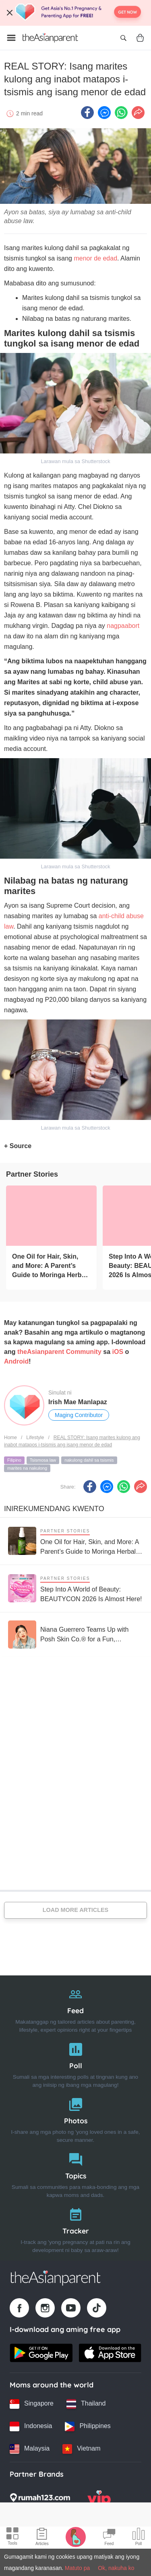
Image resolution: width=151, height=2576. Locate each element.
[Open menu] (11, 38)
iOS (118, 1351)
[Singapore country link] (32, 2404)
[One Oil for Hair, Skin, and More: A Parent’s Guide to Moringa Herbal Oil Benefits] (51, 1215)
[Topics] (75, 2173)
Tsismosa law (43, 1460)
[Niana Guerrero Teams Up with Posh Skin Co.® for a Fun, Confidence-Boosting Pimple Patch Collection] (75, 1634)
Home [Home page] (10, 1437)
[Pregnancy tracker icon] (75, 2536)
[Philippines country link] (87, 2426)
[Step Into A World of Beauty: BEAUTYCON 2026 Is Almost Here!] (75, 1588)
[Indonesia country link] (31, 2426)
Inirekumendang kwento (54, 1509)
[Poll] (75, 2063)
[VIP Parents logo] (99, 2500)
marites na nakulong (27, 1468)
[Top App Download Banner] (75, 13)
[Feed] (75, 2008)
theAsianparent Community (59, 1351)
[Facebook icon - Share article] (87, 112)
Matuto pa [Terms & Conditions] (77, 2568)
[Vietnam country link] (81, 2449)
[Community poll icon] (138, 2537)
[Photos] (75, 2118)
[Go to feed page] (50, 38)
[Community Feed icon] (109, 2537)
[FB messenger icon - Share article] (104, 112)
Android (16, 1361)
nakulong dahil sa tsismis (89, 1460)
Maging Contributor (79, 1415)
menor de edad (95, 258)
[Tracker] (75, 2228)
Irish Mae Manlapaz (77, 1402)
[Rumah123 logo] (40, 2500)
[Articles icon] (42, 2537)
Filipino (14, 1460)
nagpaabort (123, 625)
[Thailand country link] (85, 2404)
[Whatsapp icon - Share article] (121, 112)
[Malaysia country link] (30, 2449)
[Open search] (123, 37)
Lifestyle (35, 1437)
